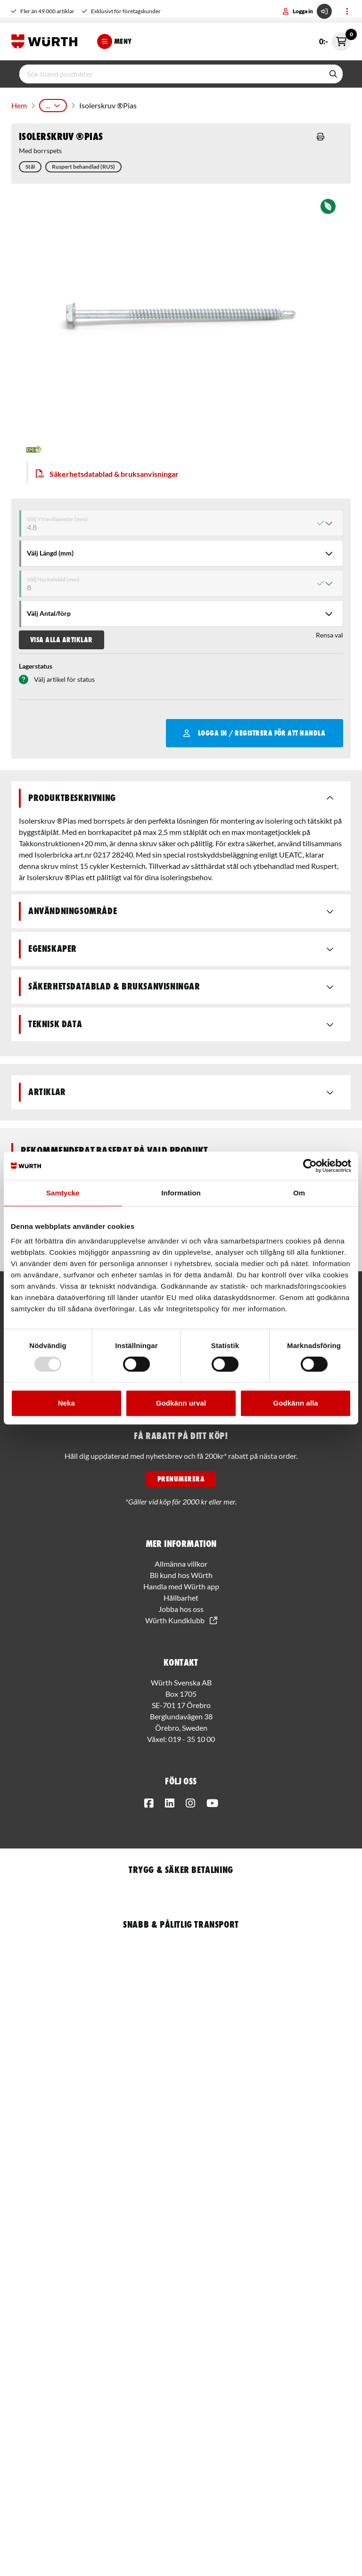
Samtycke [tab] (63, 1193)
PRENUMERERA (181, 1479)
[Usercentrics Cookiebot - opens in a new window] (310, 1166)
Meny (114, 41)
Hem (19, 105)
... (53, 105)
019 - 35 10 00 (191, 1738)
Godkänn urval (181, 1403)
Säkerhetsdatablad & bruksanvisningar (107, 473)
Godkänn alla (295, 1403)
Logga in (307, 11)
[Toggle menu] (346, 11)
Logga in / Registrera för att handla (254, 733)
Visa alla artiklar (61, 640)
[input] (171, 74)
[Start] (46, 41)
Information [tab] (181, 1193)
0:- (335, 41)
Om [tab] (299, 1193)
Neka (66, 1403)
